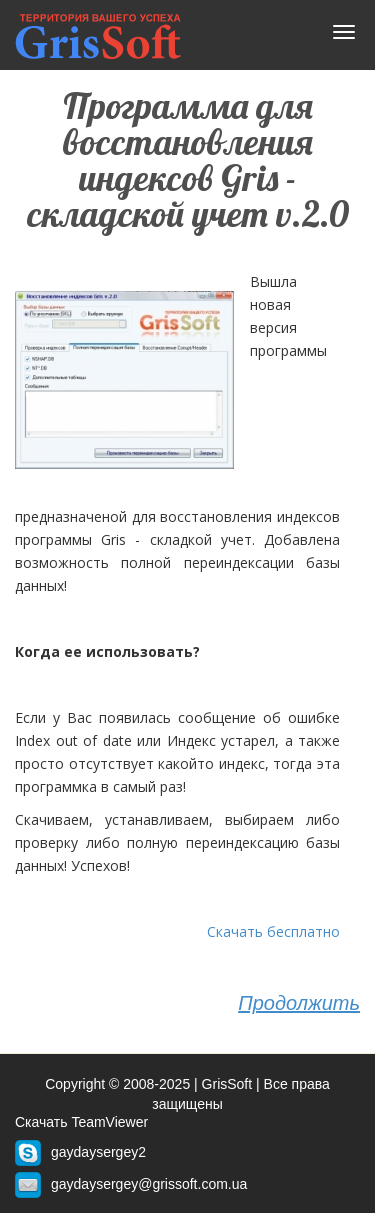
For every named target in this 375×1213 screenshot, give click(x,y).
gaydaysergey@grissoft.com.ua (149, 1184)
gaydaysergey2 (98, 1152)
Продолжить (299, 1003)
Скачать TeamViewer (81, 1122)
